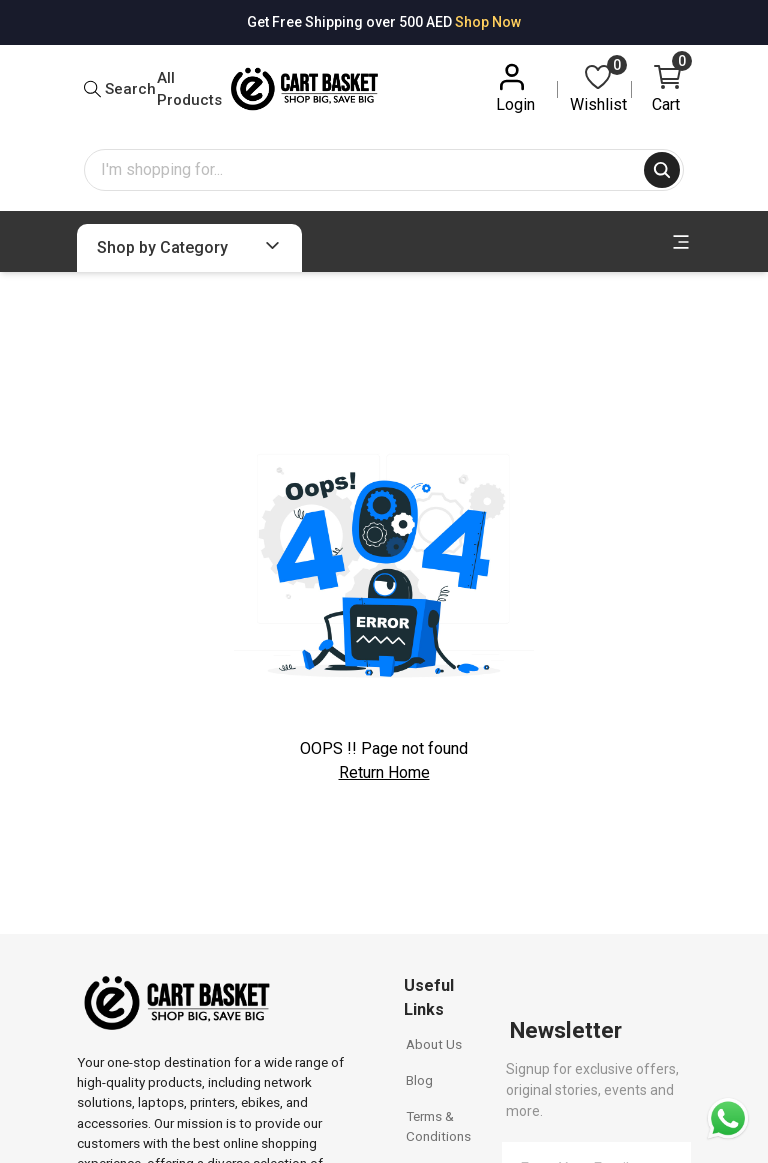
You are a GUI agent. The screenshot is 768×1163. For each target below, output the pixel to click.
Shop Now (488, 22)
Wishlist (598, 87)
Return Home (384, 772)
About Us (434, 1044)
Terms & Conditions (438, 1126)
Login (515, 87)
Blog (419, 1080)
